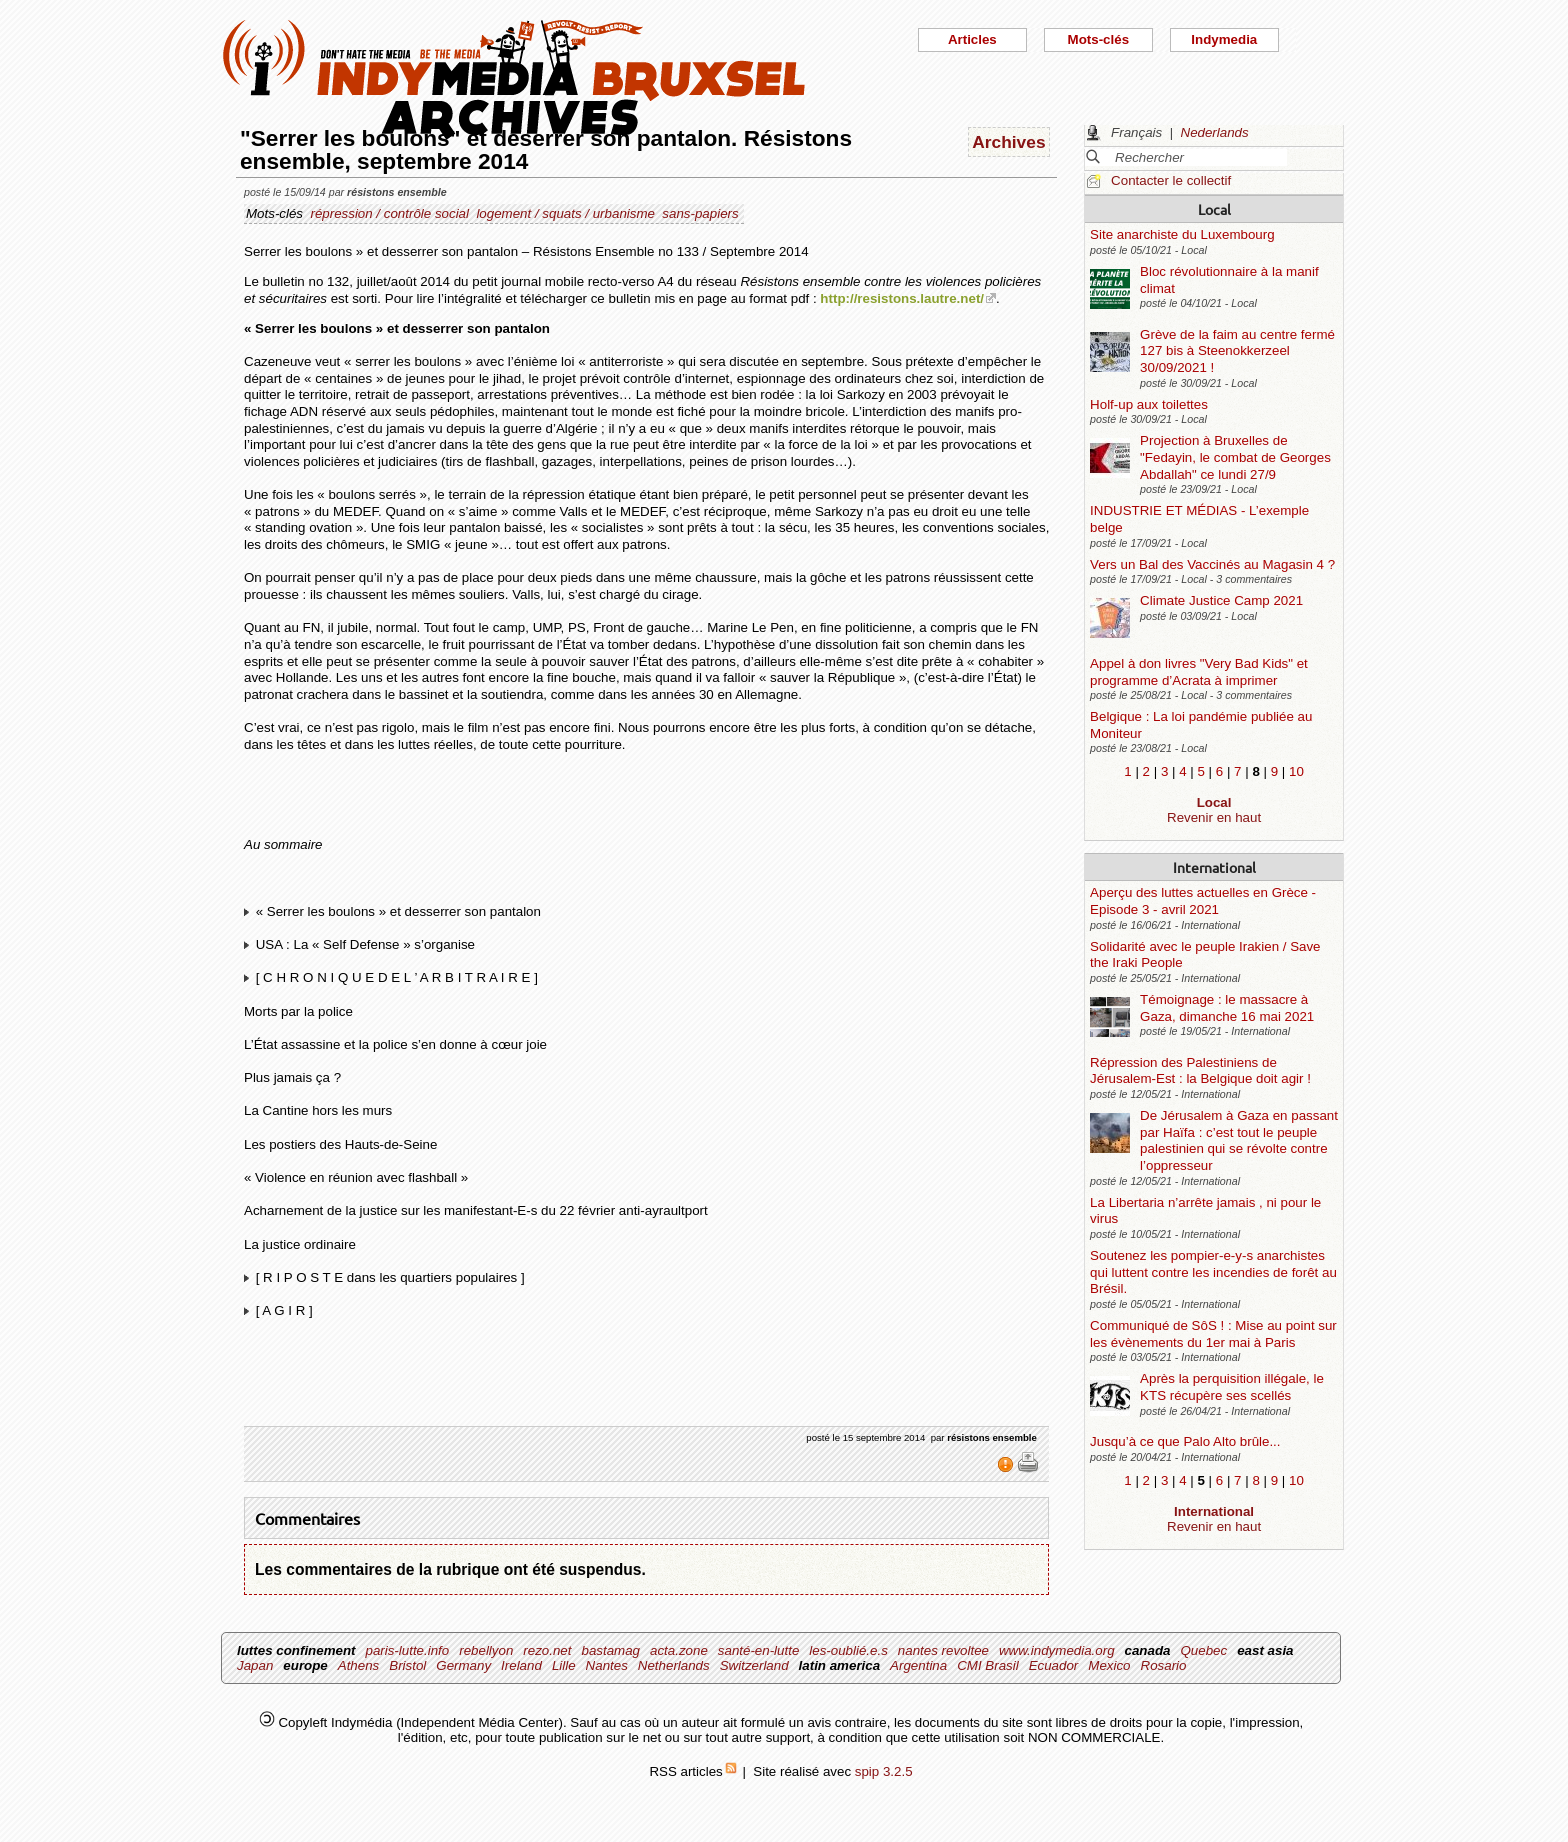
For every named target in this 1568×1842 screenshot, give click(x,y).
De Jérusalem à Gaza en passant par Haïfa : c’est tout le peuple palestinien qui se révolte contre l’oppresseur (1239, 1140)
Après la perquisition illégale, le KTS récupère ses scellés (1232, 1387)
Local (1214, 209)
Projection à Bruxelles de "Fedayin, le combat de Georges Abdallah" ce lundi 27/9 (1235, 457)
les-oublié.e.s (848, 1650)
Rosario (1164, 1665)
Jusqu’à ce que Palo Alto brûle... (1185, 1441)
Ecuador (1054, 1665)
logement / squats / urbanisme (565, 213)
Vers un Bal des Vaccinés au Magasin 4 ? (1212, 564)
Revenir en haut (1214, 817)
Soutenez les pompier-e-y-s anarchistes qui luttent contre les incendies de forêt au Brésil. (1213, 1272)
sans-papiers (700, 213)
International (1214, 867)
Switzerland (754, 1665)
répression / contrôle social (389, 213)
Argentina (918, 1665)
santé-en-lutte (759, 1650)
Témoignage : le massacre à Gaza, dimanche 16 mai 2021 (1227, 1008)
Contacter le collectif (1171, 180)
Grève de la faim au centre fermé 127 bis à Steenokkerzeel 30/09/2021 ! (1237, 351)
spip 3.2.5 (884, 1771)
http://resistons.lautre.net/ (902, 298)
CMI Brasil (987, 1665)
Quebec (1203, 1650)
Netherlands (674, 1665)
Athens (359, 1665)
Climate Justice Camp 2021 (1221, 600)
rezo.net (547, 1650)
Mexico (1109, 1665)
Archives (1008, 142)
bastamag (610, 1650)
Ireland (521, 1665)
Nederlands (1215, 132)
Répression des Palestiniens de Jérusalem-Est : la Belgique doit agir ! (1200, 1071)
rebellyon (486, 1650)
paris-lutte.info (407, 1650)
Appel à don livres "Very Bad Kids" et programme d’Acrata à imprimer (1199, 672)
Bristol (407, 1665)
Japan (255, 1665)
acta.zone (679, 1650)
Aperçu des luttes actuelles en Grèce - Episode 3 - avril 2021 (1203, 901)
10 (1296, 771)
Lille (564, 1665)
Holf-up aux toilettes (1149, 404)
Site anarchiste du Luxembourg (1182, 234)
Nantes (607, 1665)
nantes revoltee (943, 1650)
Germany (463, 1665)
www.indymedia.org (1057, 1650)
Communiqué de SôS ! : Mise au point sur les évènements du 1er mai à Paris (1213, 1334)
